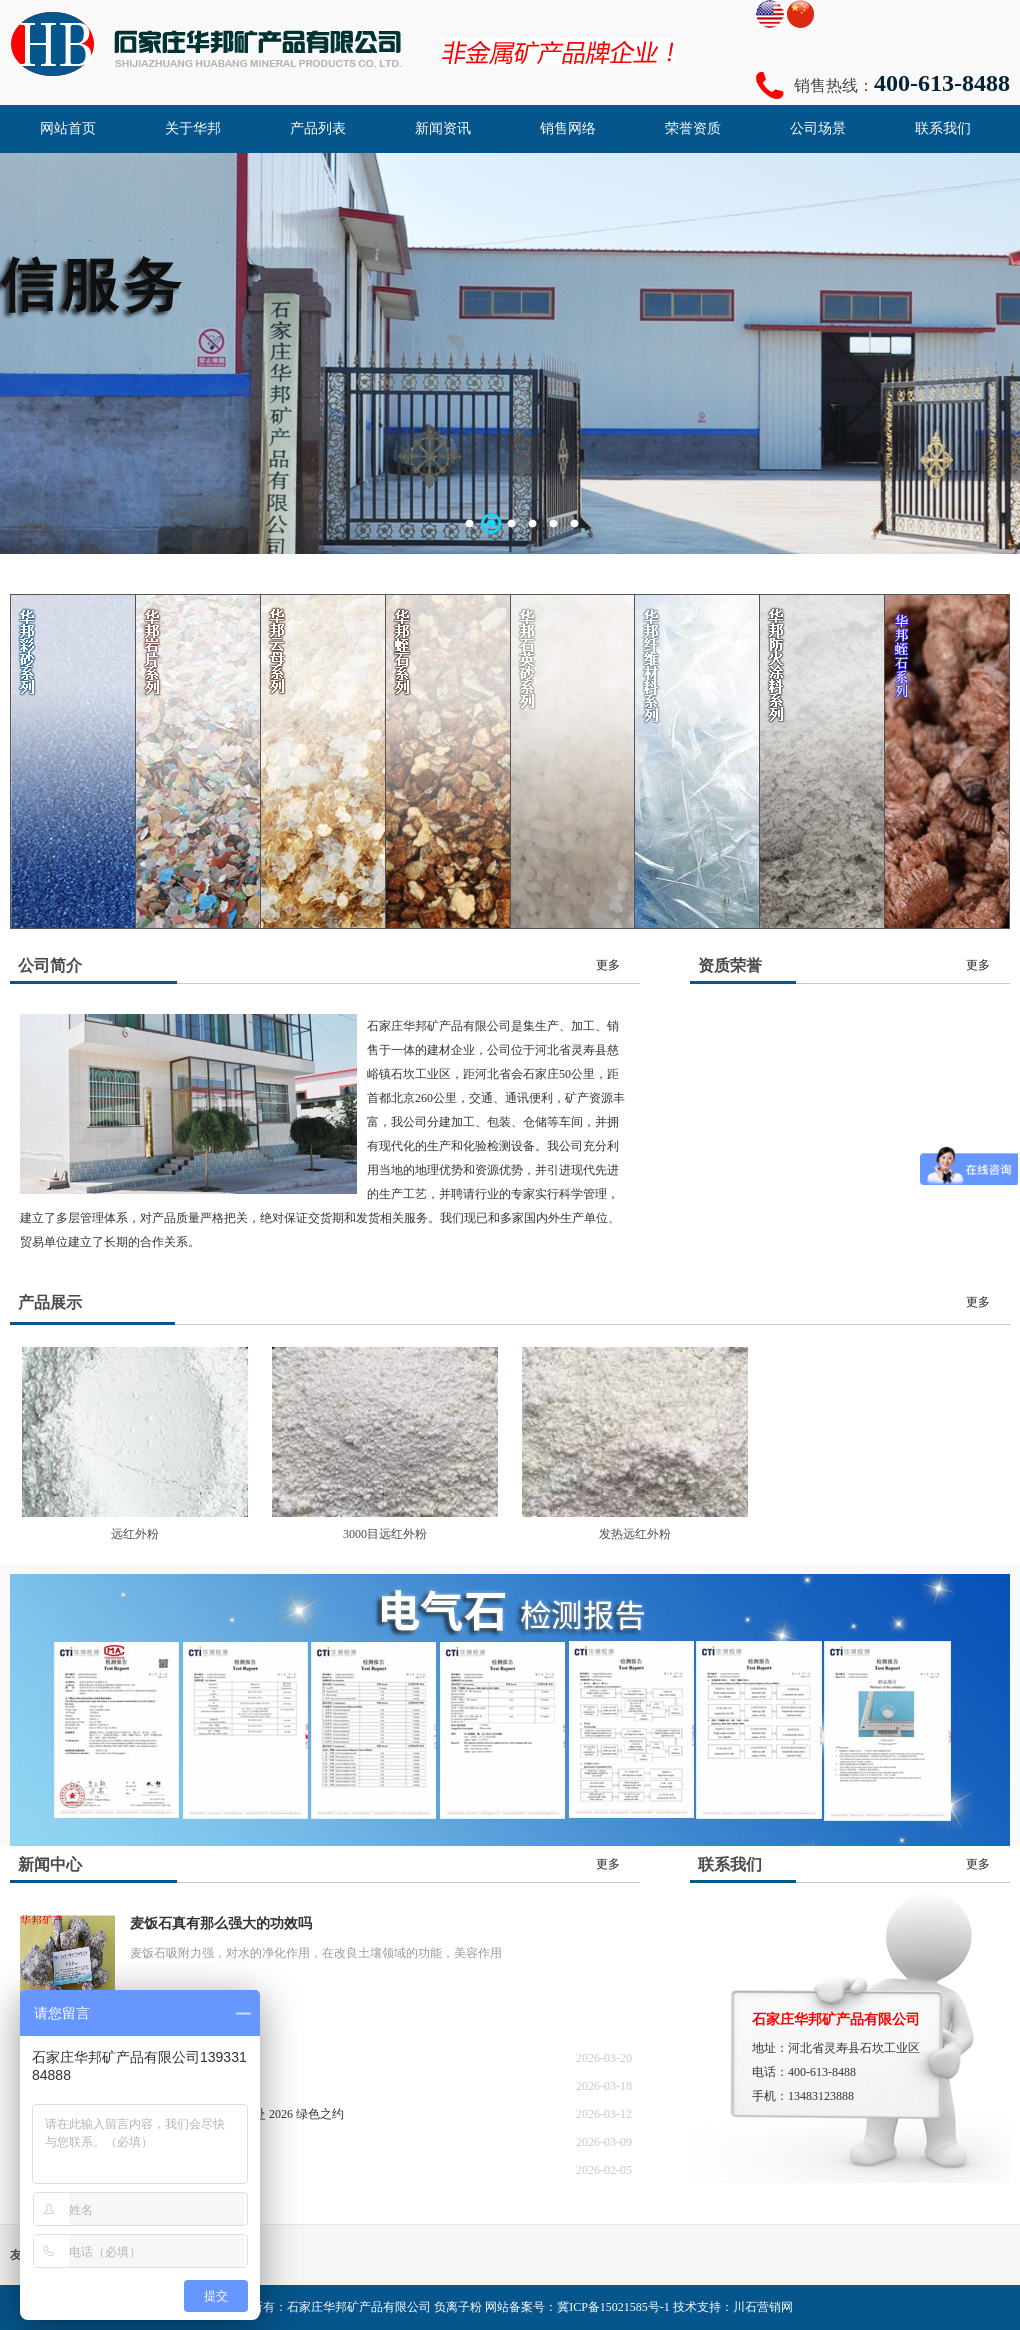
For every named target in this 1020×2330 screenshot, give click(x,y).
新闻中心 (50, 1864)
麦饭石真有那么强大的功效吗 (221, 1923)
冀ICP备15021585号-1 (613, 2307)
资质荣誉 (730, 965)
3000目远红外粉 (385, 1534)
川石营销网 (763, 2307)
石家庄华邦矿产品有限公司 (359, 2307)
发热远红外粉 (635, 1534)
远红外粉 (135, 1534)
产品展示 (50, 1302)
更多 (608, 965)
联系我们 (730, 1864)
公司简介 (50, 965)
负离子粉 (458, 2307)
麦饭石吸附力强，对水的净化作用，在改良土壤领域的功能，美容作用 (316, 1953)
